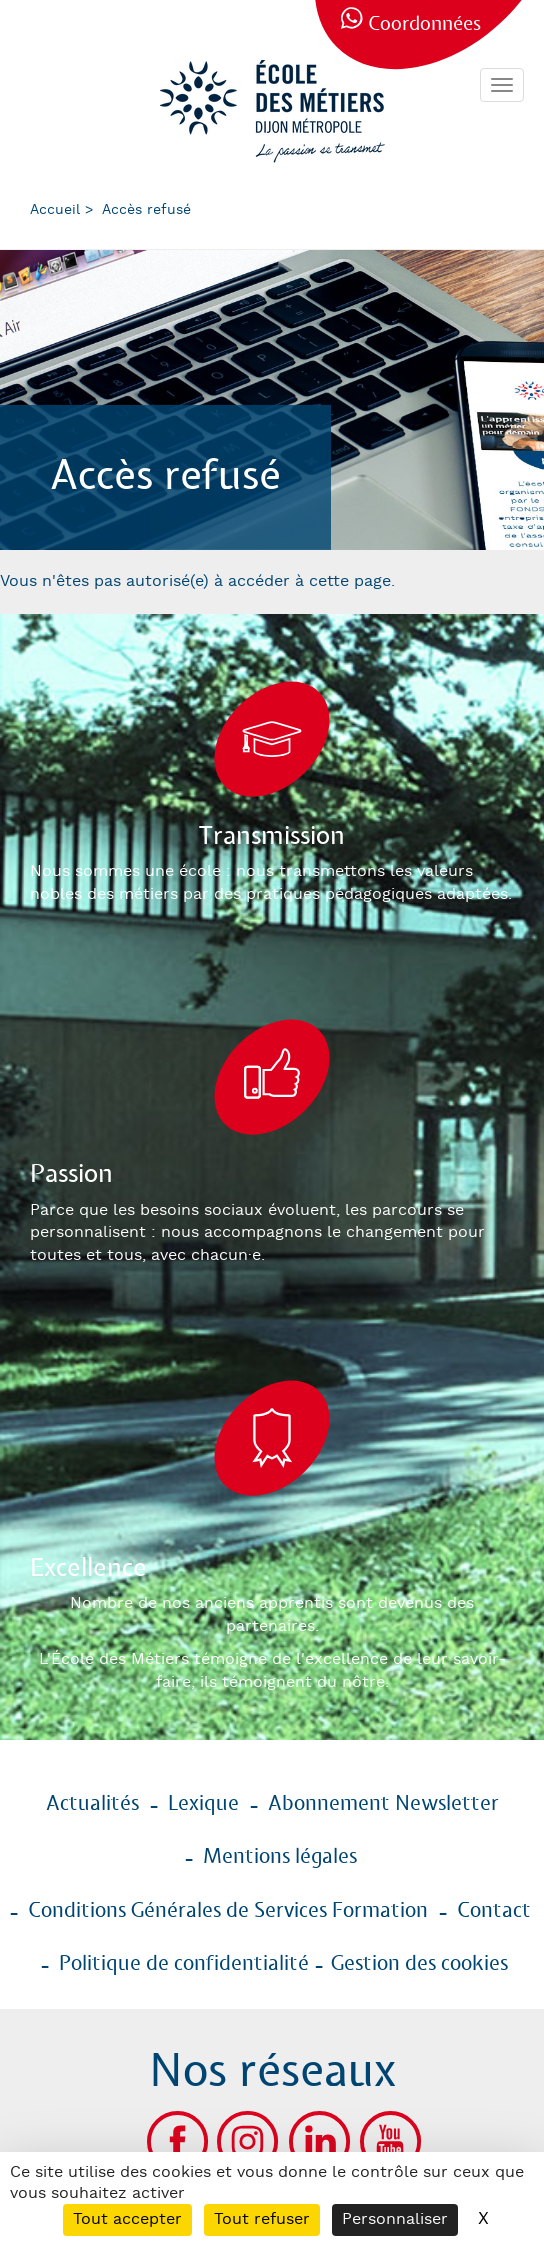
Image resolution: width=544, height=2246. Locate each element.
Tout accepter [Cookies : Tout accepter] (127, 2219)
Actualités (92, 1804)
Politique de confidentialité (184, 1964)
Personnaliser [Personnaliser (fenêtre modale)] (395, 2219)
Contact (494, 1911)
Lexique (203, 1804)
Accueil (55, 210)
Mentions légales (280, 1857)
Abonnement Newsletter (383, 1804)
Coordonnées (424, 24)
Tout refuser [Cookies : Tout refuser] (262, 2219)
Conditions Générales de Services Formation (228, 1911)
